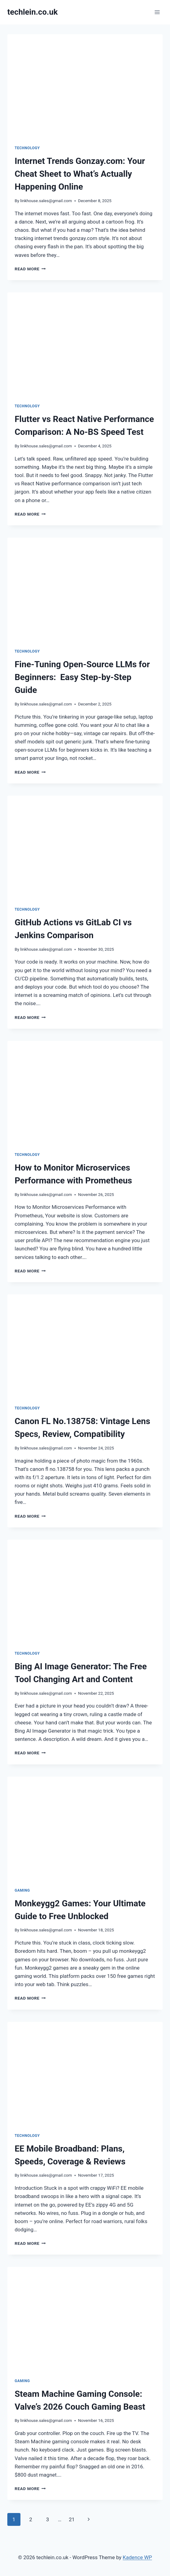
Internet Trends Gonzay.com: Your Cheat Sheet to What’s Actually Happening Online (80, 174)
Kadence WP (137, 2557)
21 (71, 2519)
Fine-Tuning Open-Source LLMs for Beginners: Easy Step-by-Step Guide (82, 677)
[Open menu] (157, 12)
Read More (30, 268)
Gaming (22, 1890)
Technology (27, 148)
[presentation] (85, 86)
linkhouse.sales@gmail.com (46, 200)
